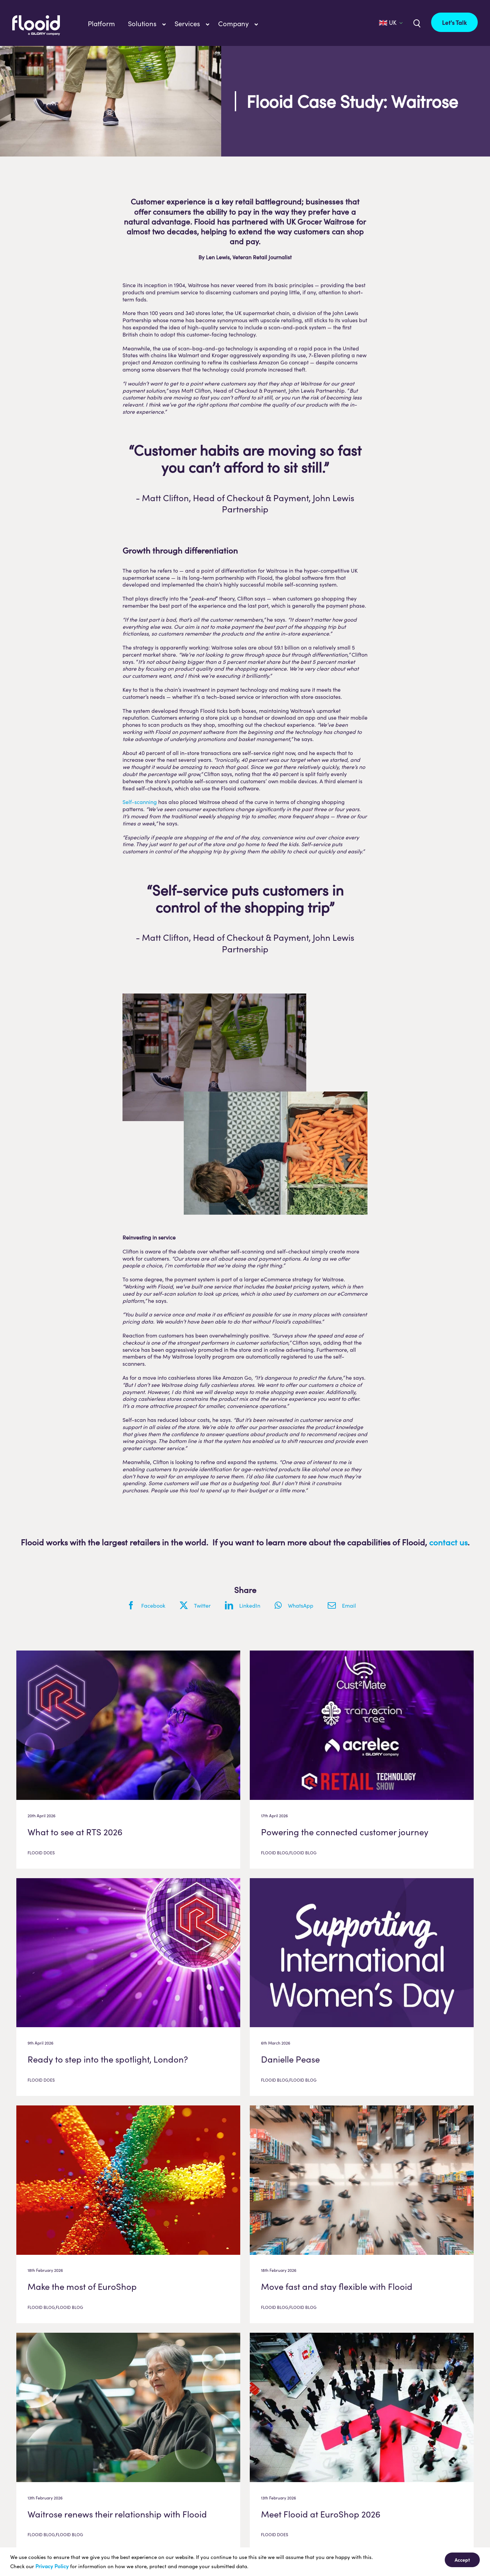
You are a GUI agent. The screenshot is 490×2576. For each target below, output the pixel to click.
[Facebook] (150, 1605)
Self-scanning (139, 801)
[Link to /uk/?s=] (416, 22)
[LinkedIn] (246, 1605)
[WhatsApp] (297, 1605)
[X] (199, 1605)
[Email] (345, 1605)
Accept (462, 2559)
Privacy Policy (52, 2566)
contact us (448, 1542)
